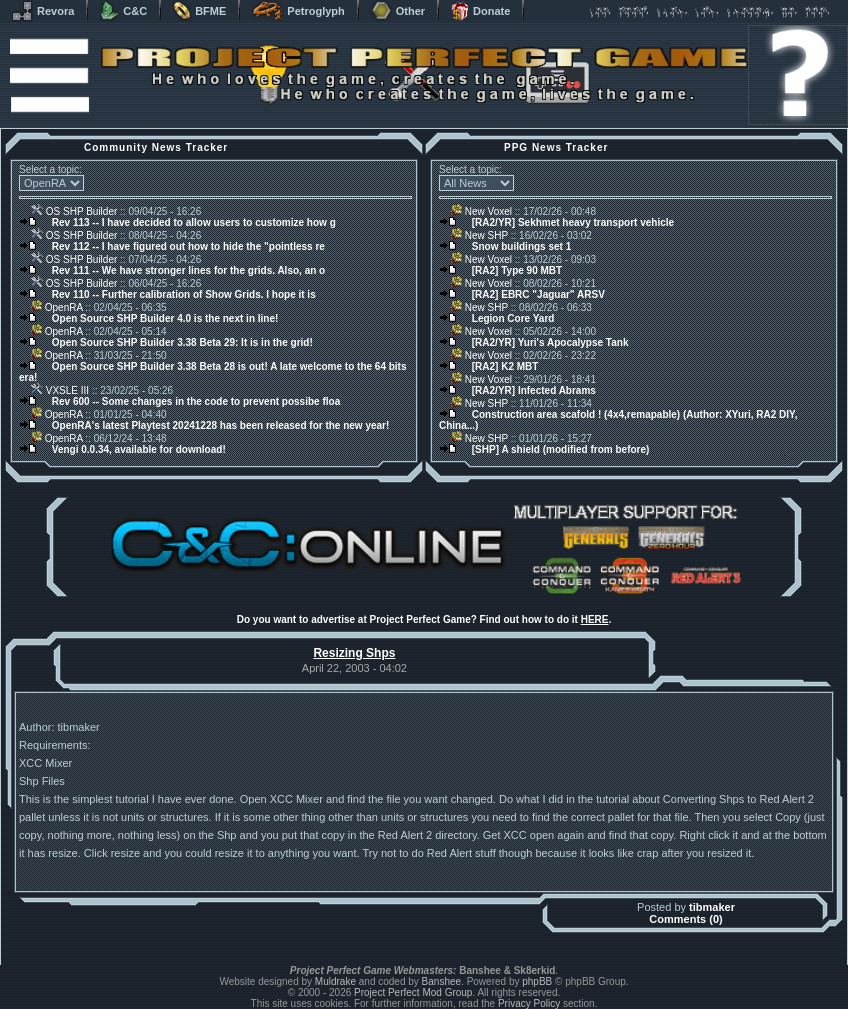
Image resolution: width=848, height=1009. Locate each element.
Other (398, 11)
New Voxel (481, 211)
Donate (480, 11)
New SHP (479, 235)
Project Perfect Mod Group (413, 992)
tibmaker (712, 907)
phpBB (537, 981)
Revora (43, 11)
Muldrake (335, 981)
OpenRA (57, 307)
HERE (595, 619)
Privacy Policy (529, 1003)
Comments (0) (685, 919)
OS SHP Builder (74, 211)
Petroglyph (298, 11)
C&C (123, 11)
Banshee (441, 981)
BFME (199, 11)
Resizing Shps (354, 653)
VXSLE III (60, 390)
